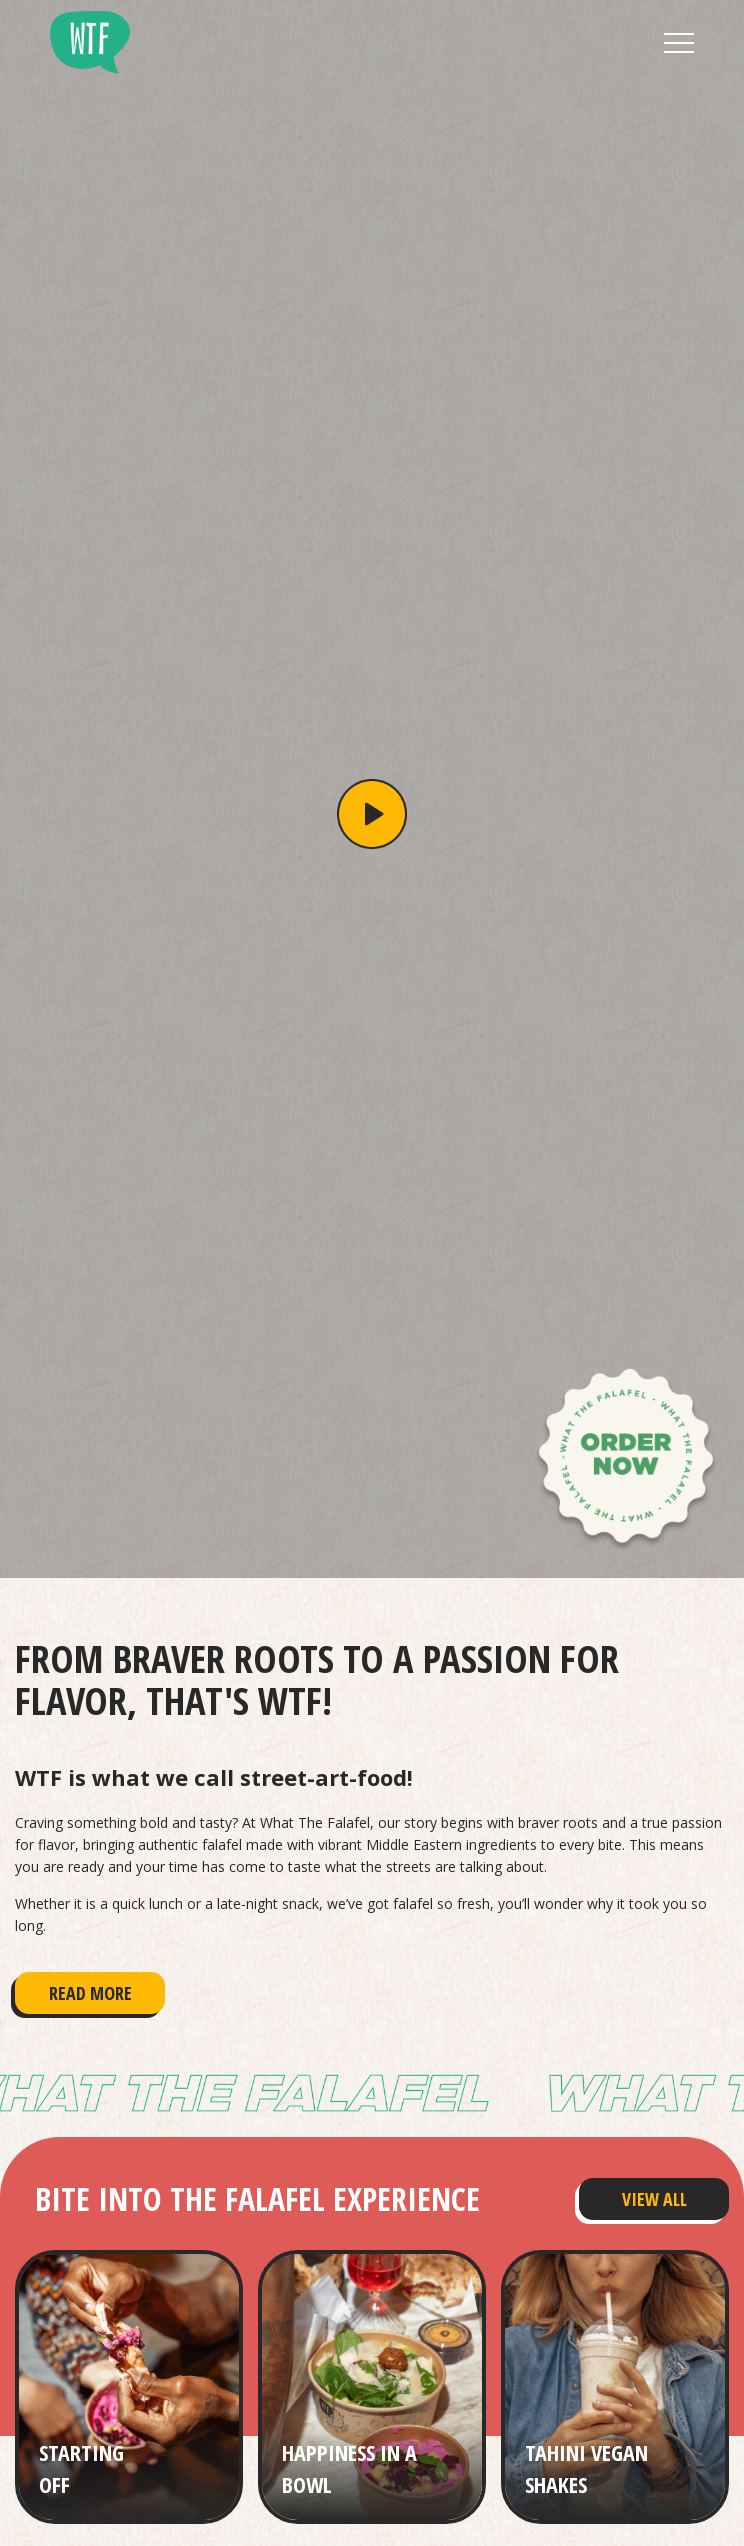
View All (654, 2199)
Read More (90, 1993)
